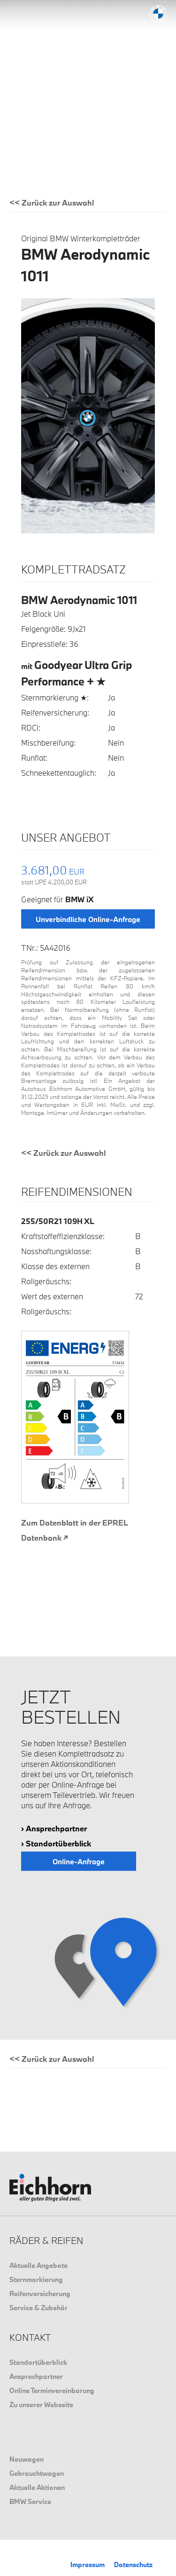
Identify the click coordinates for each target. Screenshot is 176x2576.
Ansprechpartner (36, 2376)
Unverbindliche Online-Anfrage (88, 919)
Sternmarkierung (36, 2279)
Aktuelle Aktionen (37, 2487)
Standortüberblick (38, 2362)
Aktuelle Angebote (38, 2265)
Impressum (87, 2564)
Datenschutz (133, 2564)
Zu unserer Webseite (41, 2404)
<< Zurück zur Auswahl (51, 202)
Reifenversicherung (39, 2293)
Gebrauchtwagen (36, 2473)
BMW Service (30, 2501)
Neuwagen (26, 2459)
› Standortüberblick (56, 1843)
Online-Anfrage (79, 1861)
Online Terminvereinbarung (51, 2390)
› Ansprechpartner (54, 1828)
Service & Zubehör (38, 2307)
